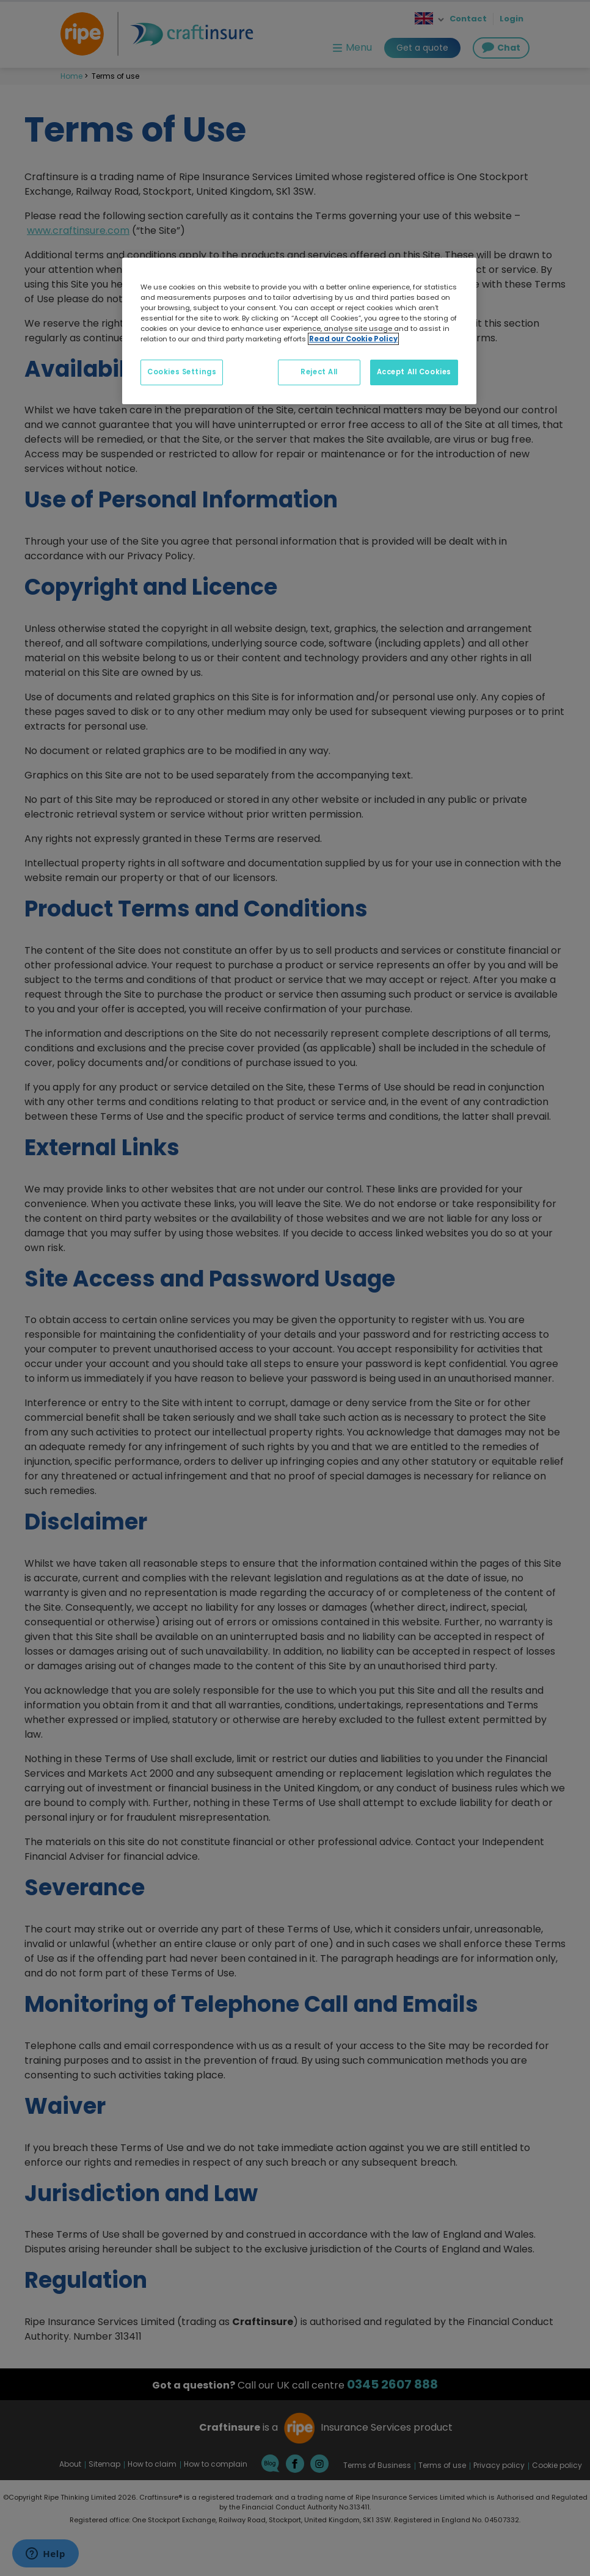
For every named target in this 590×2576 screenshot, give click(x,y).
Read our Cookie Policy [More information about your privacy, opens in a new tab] (353, 339)
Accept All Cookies (414, 372)
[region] (299, 331)
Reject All (319, 372)
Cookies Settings (181, 372)
